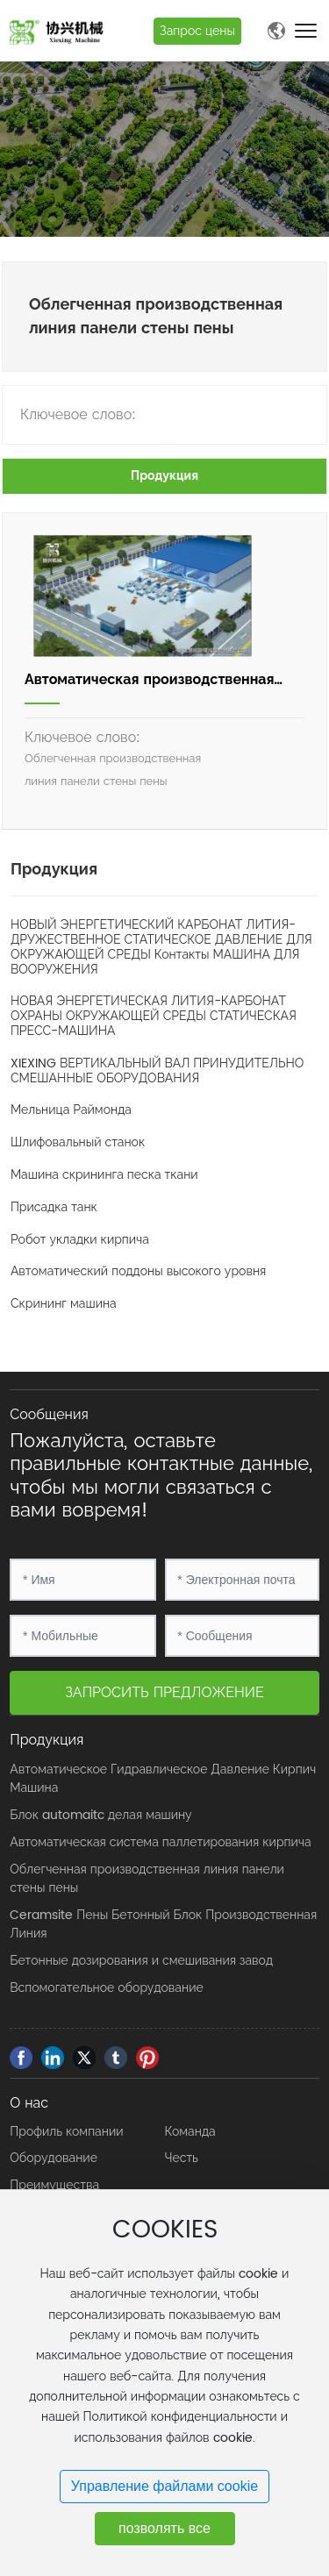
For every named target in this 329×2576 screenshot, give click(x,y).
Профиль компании (66, 2132)
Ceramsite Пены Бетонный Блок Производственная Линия (163, 1924)
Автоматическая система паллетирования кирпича (160, 1842)
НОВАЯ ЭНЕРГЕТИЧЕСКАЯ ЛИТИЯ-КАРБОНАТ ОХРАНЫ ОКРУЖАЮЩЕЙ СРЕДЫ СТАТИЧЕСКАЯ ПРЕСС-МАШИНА (154, 1016)
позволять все (164, 2528)
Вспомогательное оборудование (106, 1988)
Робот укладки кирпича (80, 1240)
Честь (181, 2158)
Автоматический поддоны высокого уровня (138, 1271)
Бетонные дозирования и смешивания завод (141, 1961)
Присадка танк (54, 1207)
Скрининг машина (64, 1304)
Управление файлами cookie (164, 2486)
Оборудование (53, 2158)
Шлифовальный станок (78, 1142)
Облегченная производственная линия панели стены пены (147, 1878)
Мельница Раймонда (71, 1110)
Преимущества (54, 2185)
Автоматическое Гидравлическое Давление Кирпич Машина (163, 1778)
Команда (190, 2132)
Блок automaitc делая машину (100, 1815)
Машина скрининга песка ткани (104, 1175)
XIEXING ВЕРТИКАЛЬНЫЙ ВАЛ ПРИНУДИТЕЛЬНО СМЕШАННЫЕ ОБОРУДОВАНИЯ (157, 1070)
